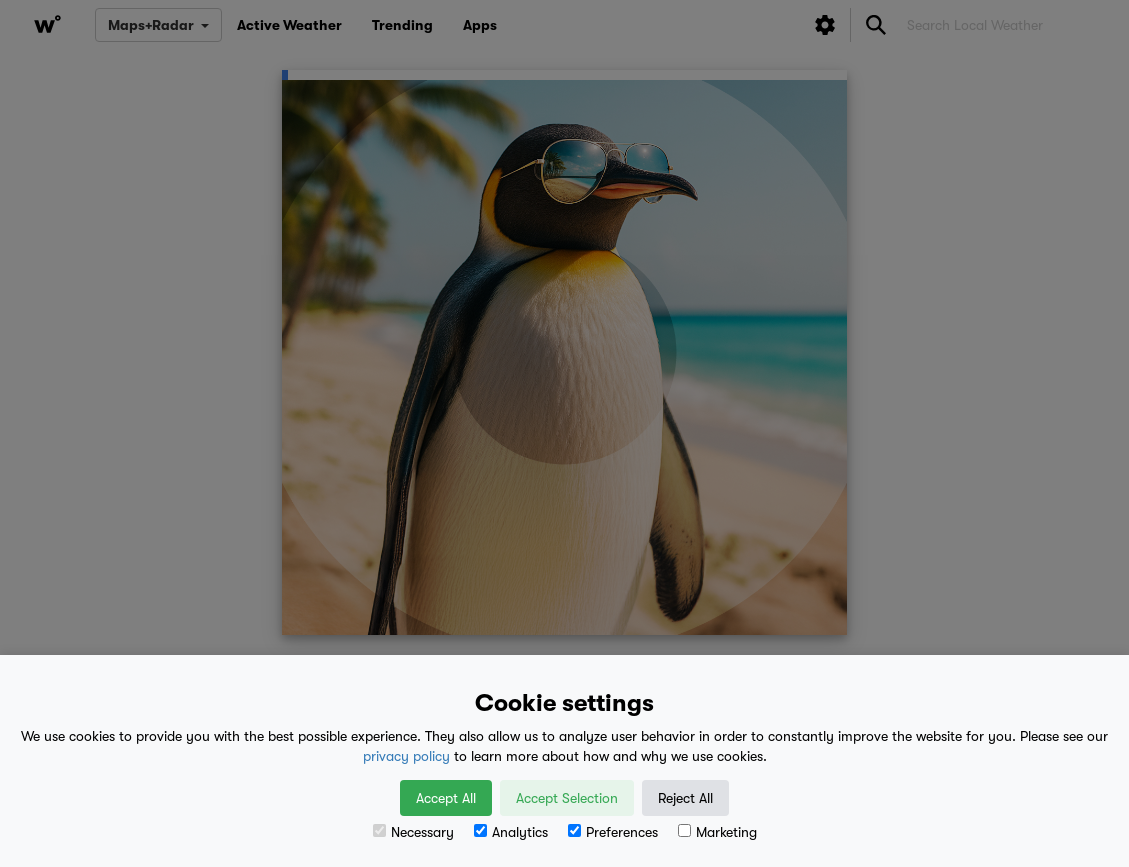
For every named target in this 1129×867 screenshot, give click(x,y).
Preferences (613, 832)
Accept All (446, 798)
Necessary (413, 832)
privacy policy (406, 756)
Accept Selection (567, 798)
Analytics (511, 832)
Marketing (717, 832)
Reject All (685, 798)
